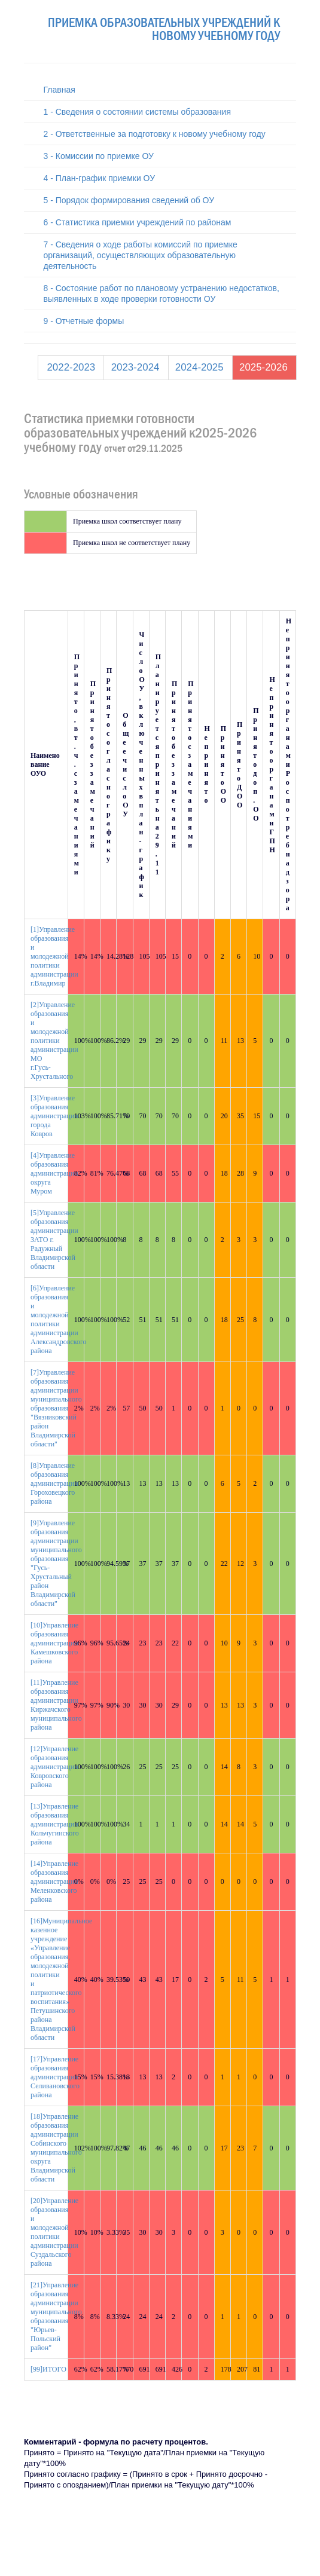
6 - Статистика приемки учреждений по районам (137, 222)
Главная (59, 89)
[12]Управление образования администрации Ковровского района (54, 1767)
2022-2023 (71, 367)
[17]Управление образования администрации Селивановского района (55, 2077)
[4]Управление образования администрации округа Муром (54, 1173)
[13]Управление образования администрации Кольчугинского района (55, 1824)
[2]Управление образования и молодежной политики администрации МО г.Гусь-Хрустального (54, 1041)
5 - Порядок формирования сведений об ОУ (129, 200)
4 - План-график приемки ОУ (100, 178)
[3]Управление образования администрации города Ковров (54, 1116)
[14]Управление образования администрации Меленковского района (54, 1881)
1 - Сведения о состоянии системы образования (137, 112)
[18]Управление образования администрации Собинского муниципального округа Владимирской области (56, 2147)
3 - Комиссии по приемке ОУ (99, 156)
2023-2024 (135, 367)
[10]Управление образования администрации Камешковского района (54, 1643)
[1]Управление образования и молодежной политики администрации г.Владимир (54, 956)
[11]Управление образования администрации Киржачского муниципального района (56, 1704)
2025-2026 (263, 367)
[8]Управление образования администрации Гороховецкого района (54, 1483)
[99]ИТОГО (48, 2369)
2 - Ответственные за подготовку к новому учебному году (155, 134)
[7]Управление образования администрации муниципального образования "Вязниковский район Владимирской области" (56, 1408)
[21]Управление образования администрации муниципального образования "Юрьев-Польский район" (56, 2316)
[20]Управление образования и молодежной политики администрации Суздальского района (54, 2232)
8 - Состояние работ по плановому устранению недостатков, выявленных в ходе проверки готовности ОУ (161, 293)
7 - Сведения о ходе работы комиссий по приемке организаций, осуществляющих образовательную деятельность (140, 255)
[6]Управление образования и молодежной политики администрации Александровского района (59, 1319)
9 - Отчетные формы (84, 321)
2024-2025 (199, 367)
